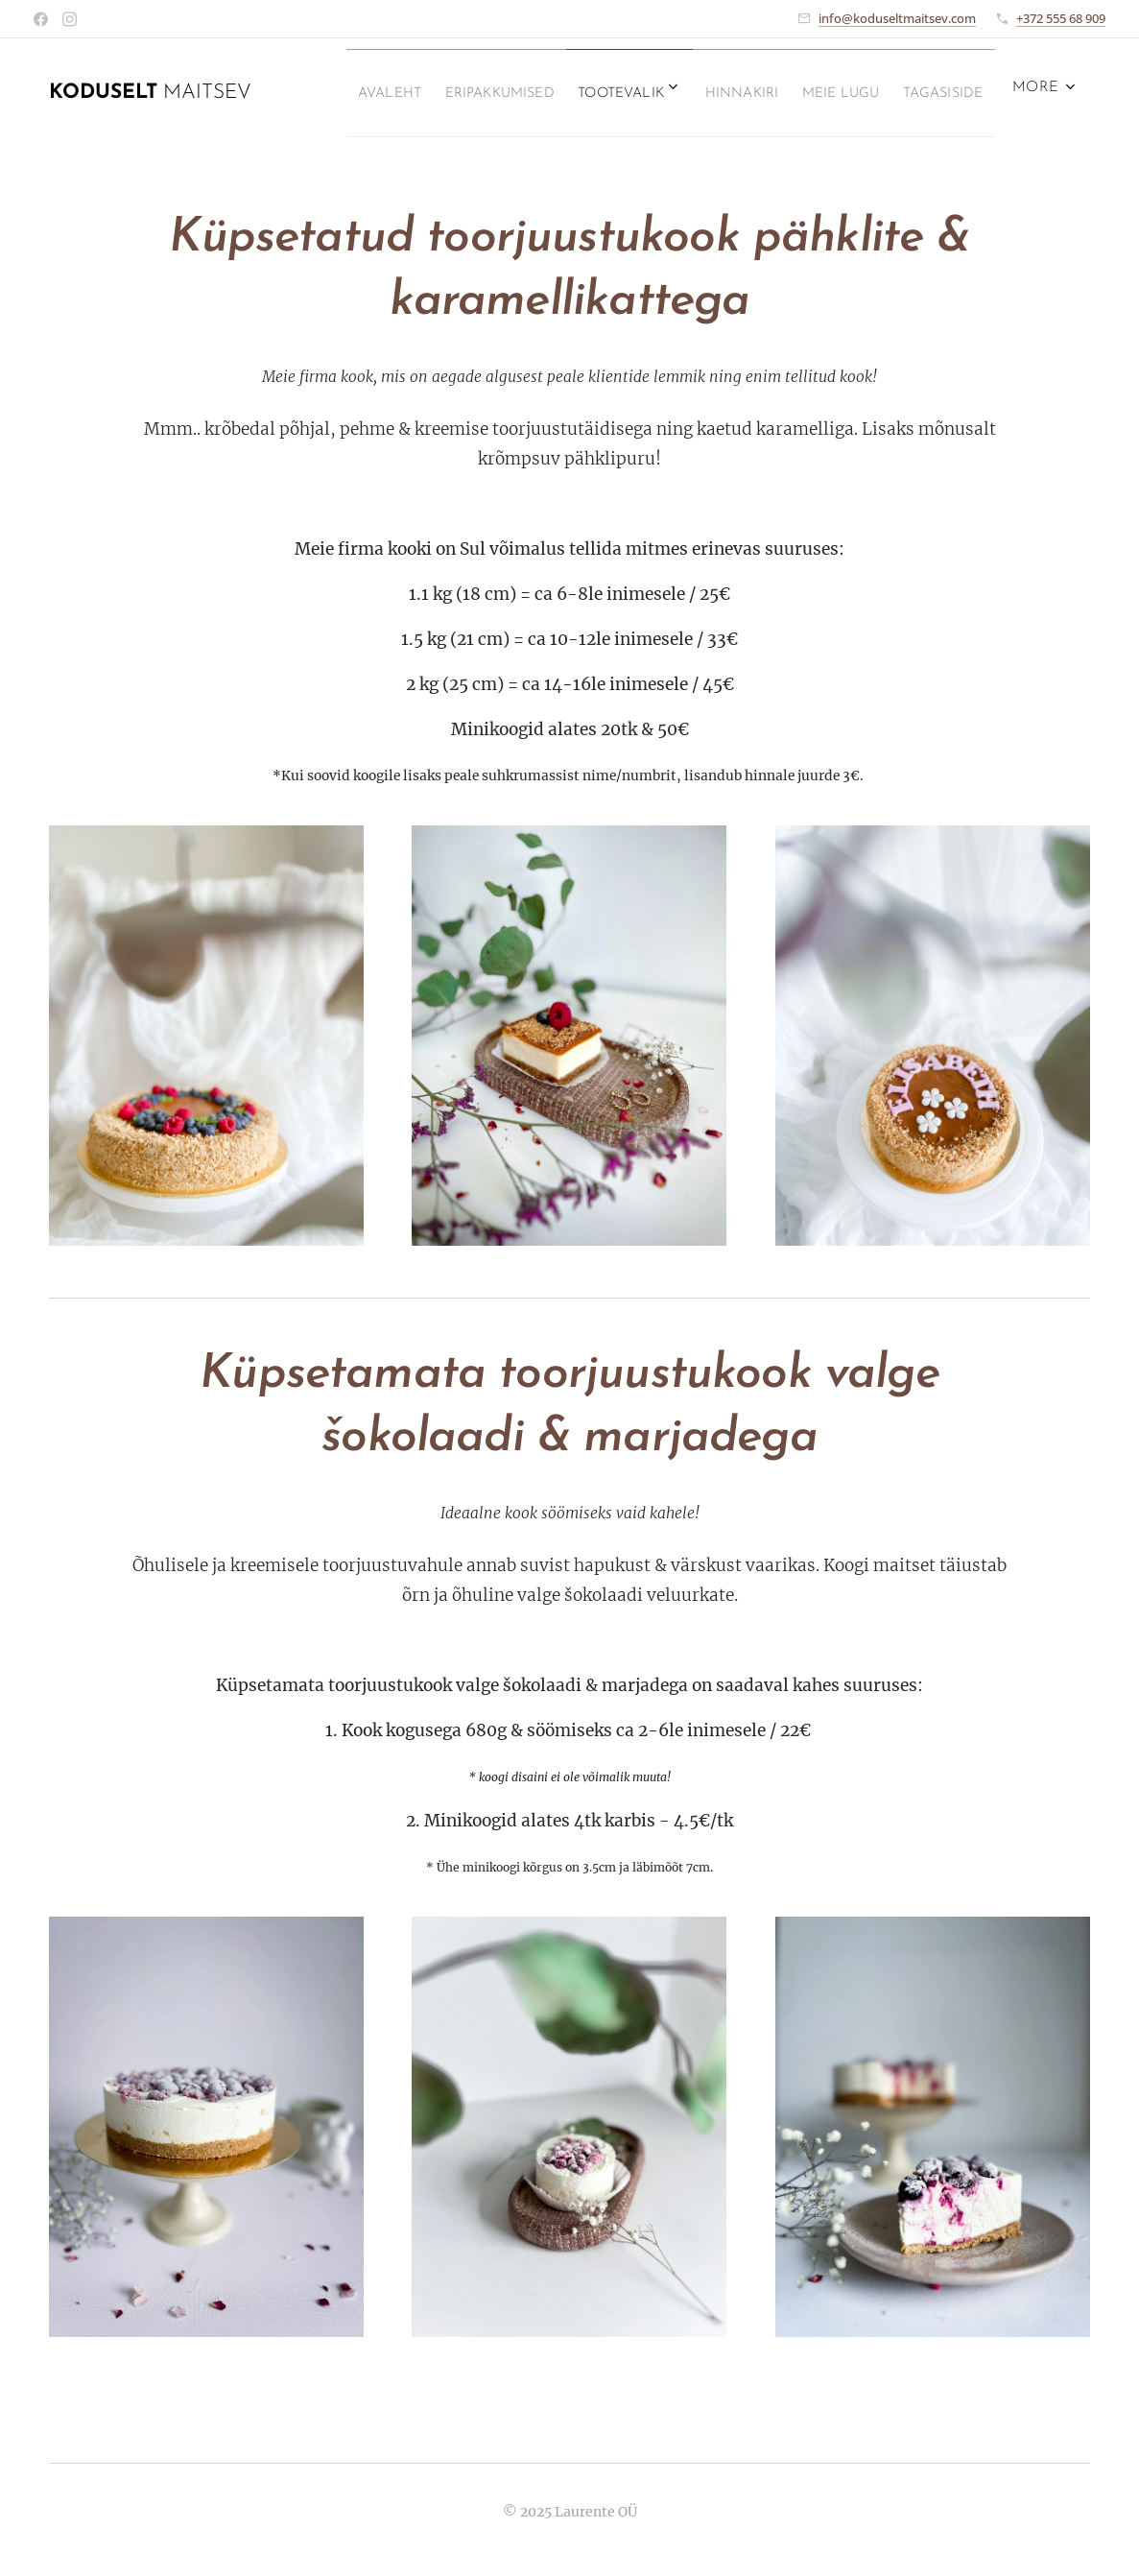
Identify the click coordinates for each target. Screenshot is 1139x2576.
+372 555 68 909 (1060, 18)
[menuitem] (401, 93)
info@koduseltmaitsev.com (897, 18)
